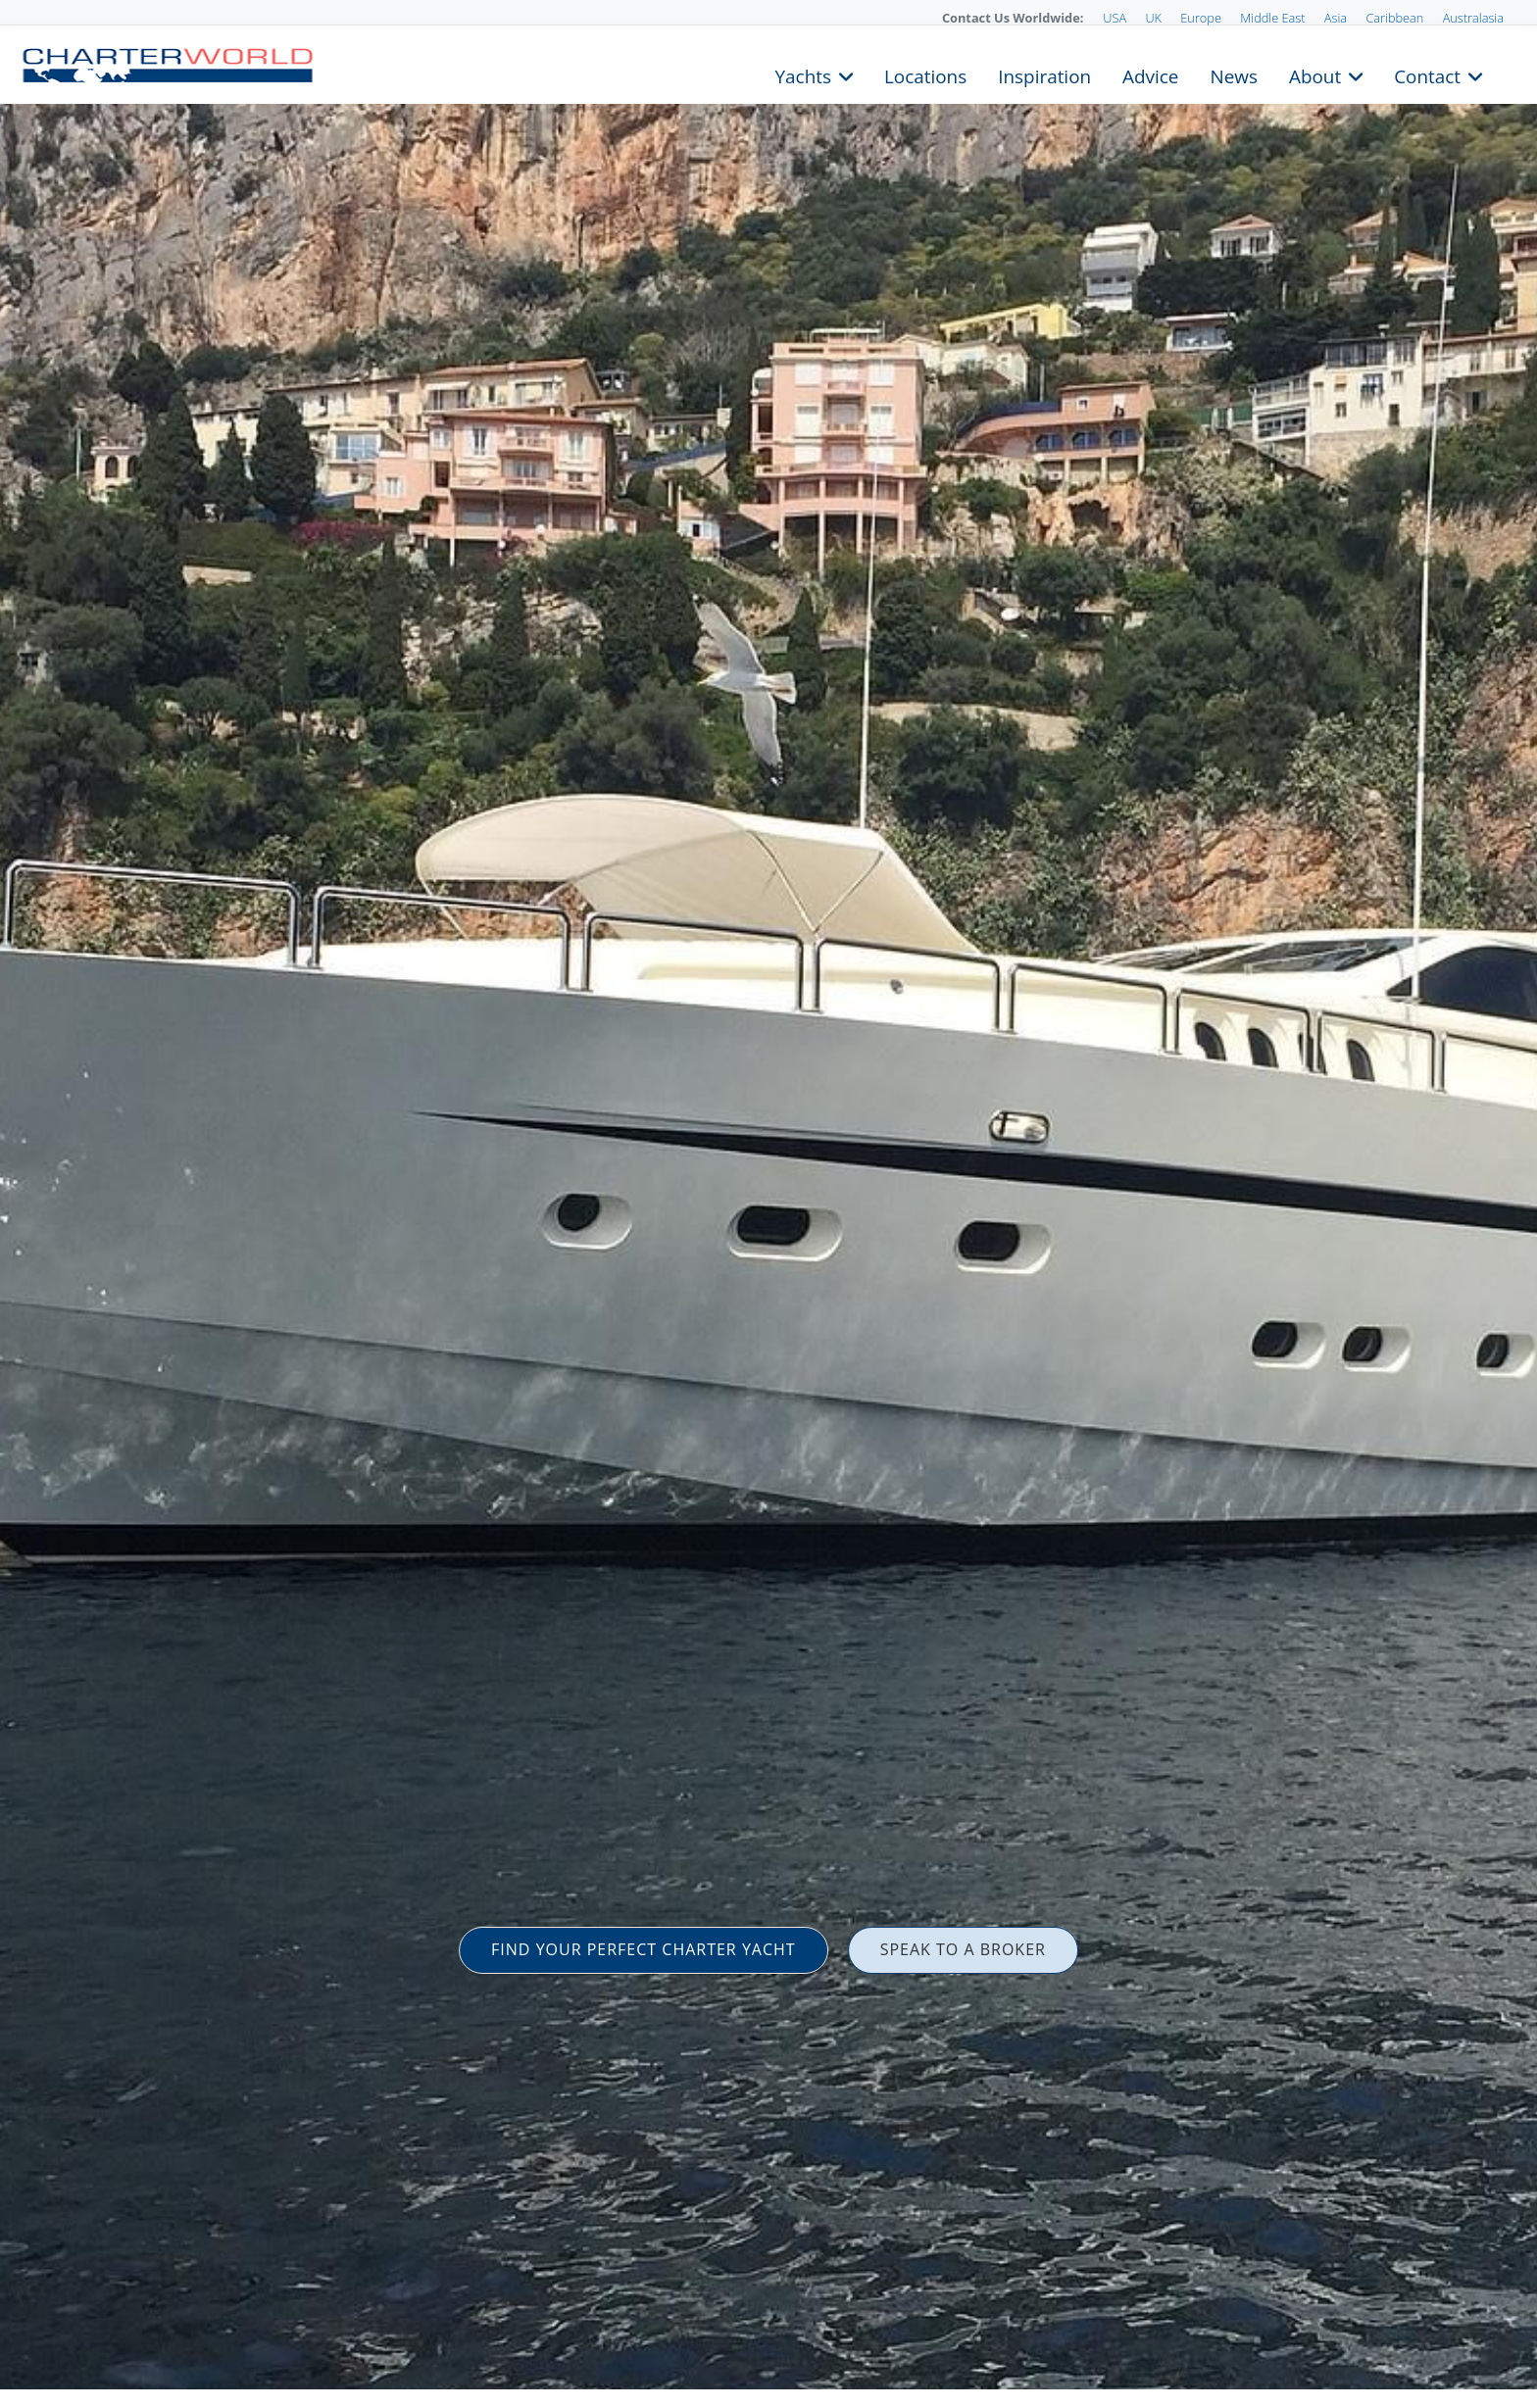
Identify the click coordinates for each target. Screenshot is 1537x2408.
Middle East (1272, 17)
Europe (1200, 17)
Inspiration (1044, 74)
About (1315, 74)
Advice (1150, 74)
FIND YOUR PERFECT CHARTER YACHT (643, 1949)
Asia (1335, 17)
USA (1114, 17)
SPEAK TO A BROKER (963, 1949)
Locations (925, 74)
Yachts (803, 74)
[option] (768, 1204)
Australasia (1473, 17)
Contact (1427, 74)
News (1233, 74)
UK (1153, 17)
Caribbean (1394, 17)
